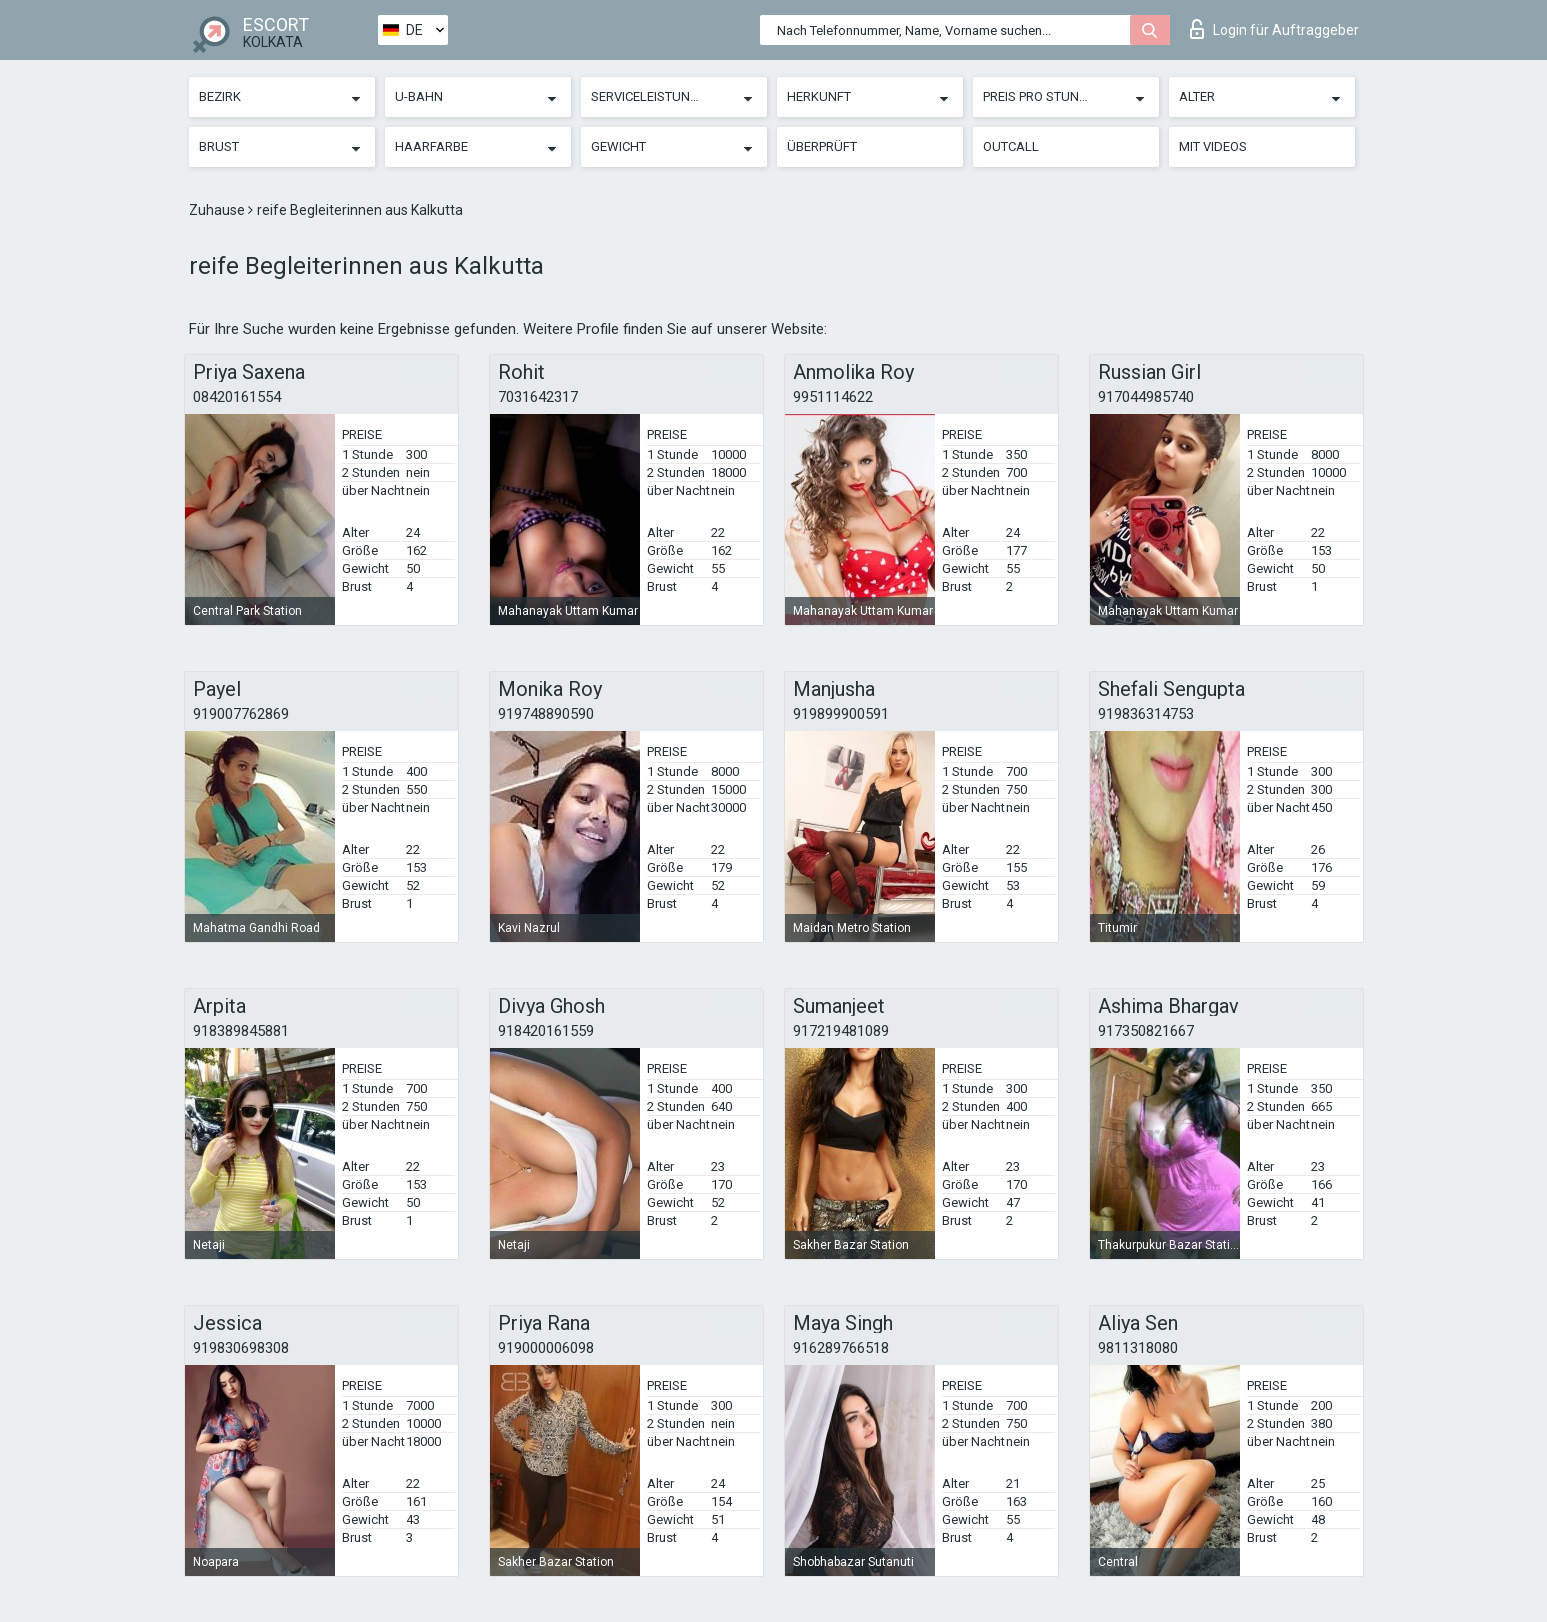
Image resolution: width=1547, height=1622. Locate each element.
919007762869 (241, 714)
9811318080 (1138, 1348)
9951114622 (833, 397)
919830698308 (241, 1348)
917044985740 (1146, 397)
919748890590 (546, 714)
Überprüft (822, 146)
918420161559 (546, 1031)
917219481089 (841, 1031)
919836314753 (1146, 714)
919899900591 (841, 714)
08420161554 (237, 397)
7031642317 (538, 397)
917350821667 (1146, 1031)
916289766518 (841, 1348)
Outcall (1011, 146)
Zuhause (218, 210)
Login (1274, 29)
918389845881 (241, 1031)
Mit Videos (1213, 146)
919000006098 (546, 1348)
